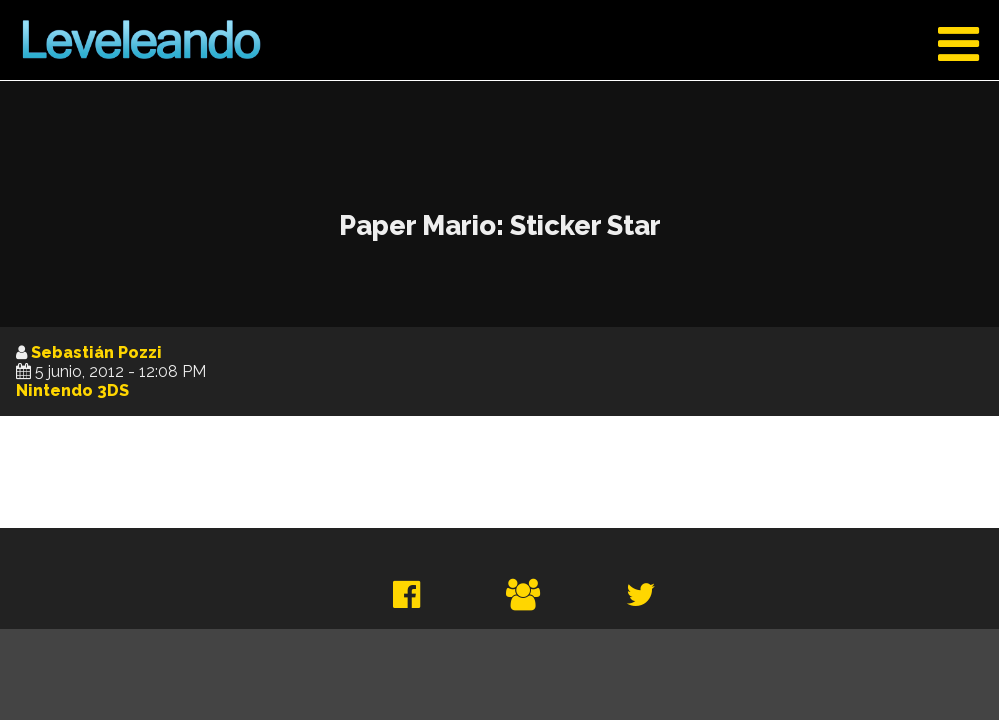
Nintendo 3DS (72, 390)
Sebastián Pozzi (96, 352)
